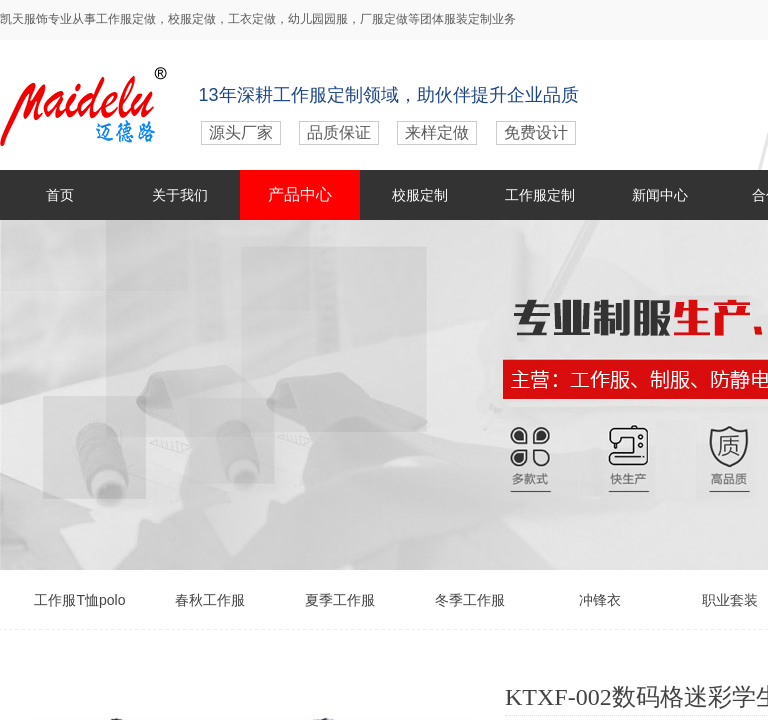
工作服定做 (126, 19)
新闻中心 (660, 195)
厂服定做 (384, 19)
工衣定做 (252, 19)
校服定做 (192, 19)
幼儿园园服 (318, 19)
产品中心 (300, 194)
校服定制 (420, 195)
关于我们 (180, 195)
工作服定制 (540, 195)
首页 (60, 195)
